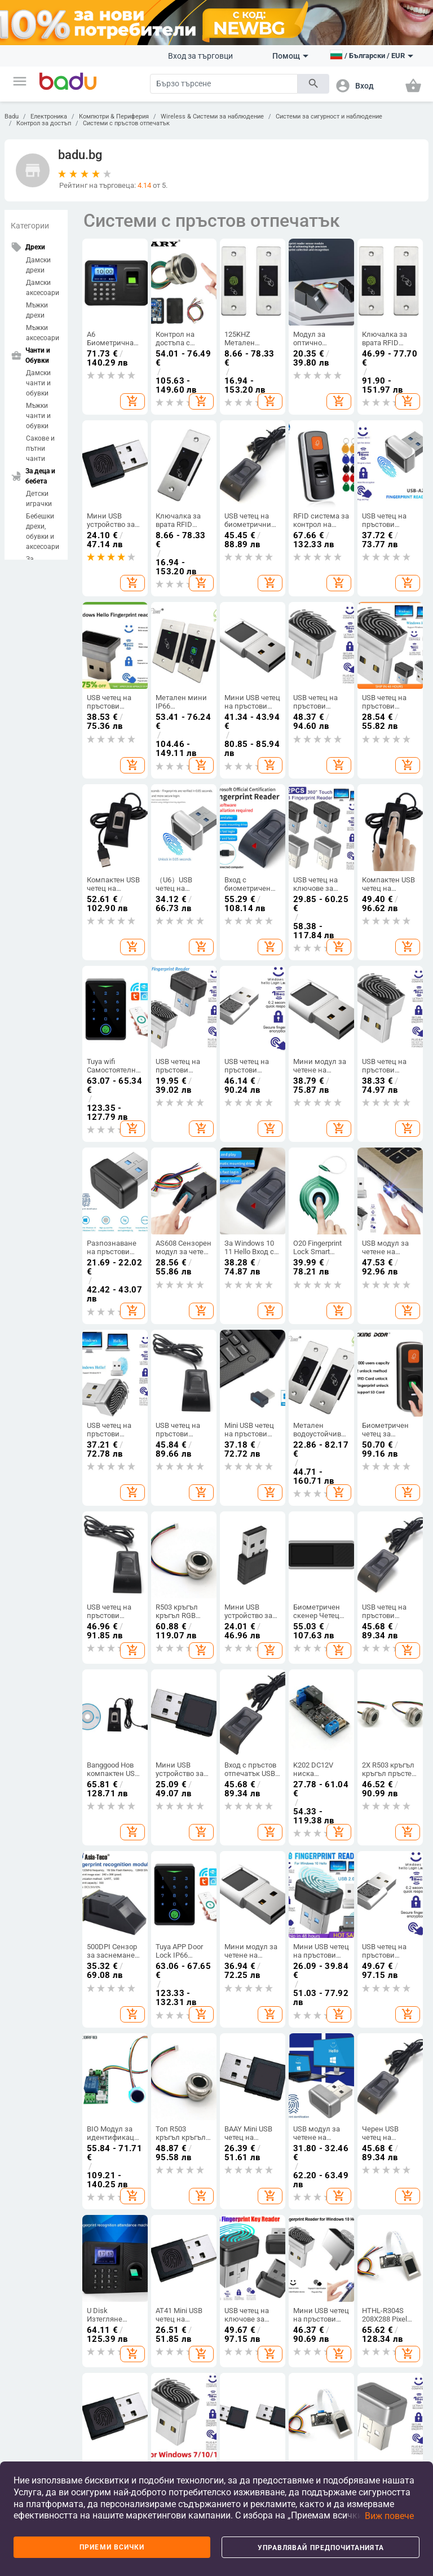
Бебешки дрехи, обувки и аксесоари (42, 531)
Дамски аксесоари (42, 288)
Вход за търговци (200, 55)
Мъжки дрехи (37, 310)
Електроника (48, 116)
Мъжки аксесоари (42, 333)
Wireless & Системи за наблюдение (212, 116)
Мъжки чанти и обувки (38, 416)
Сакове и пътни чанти (40, 448)
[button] (19, 81)
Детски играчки (39, 499)
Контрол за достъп (43, 123)
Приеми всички (111, 2547)
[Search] (224, 84)
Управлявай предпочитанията (321, 2548)
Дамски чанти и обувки (38, 383)
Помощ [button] (290, 55)
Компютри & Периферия (114, 116)
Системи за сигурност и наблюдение (329, 116)
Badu (12, 116)
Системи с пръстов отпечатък (126, 123)
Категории (30, 225)
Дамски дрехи (38, 265)
